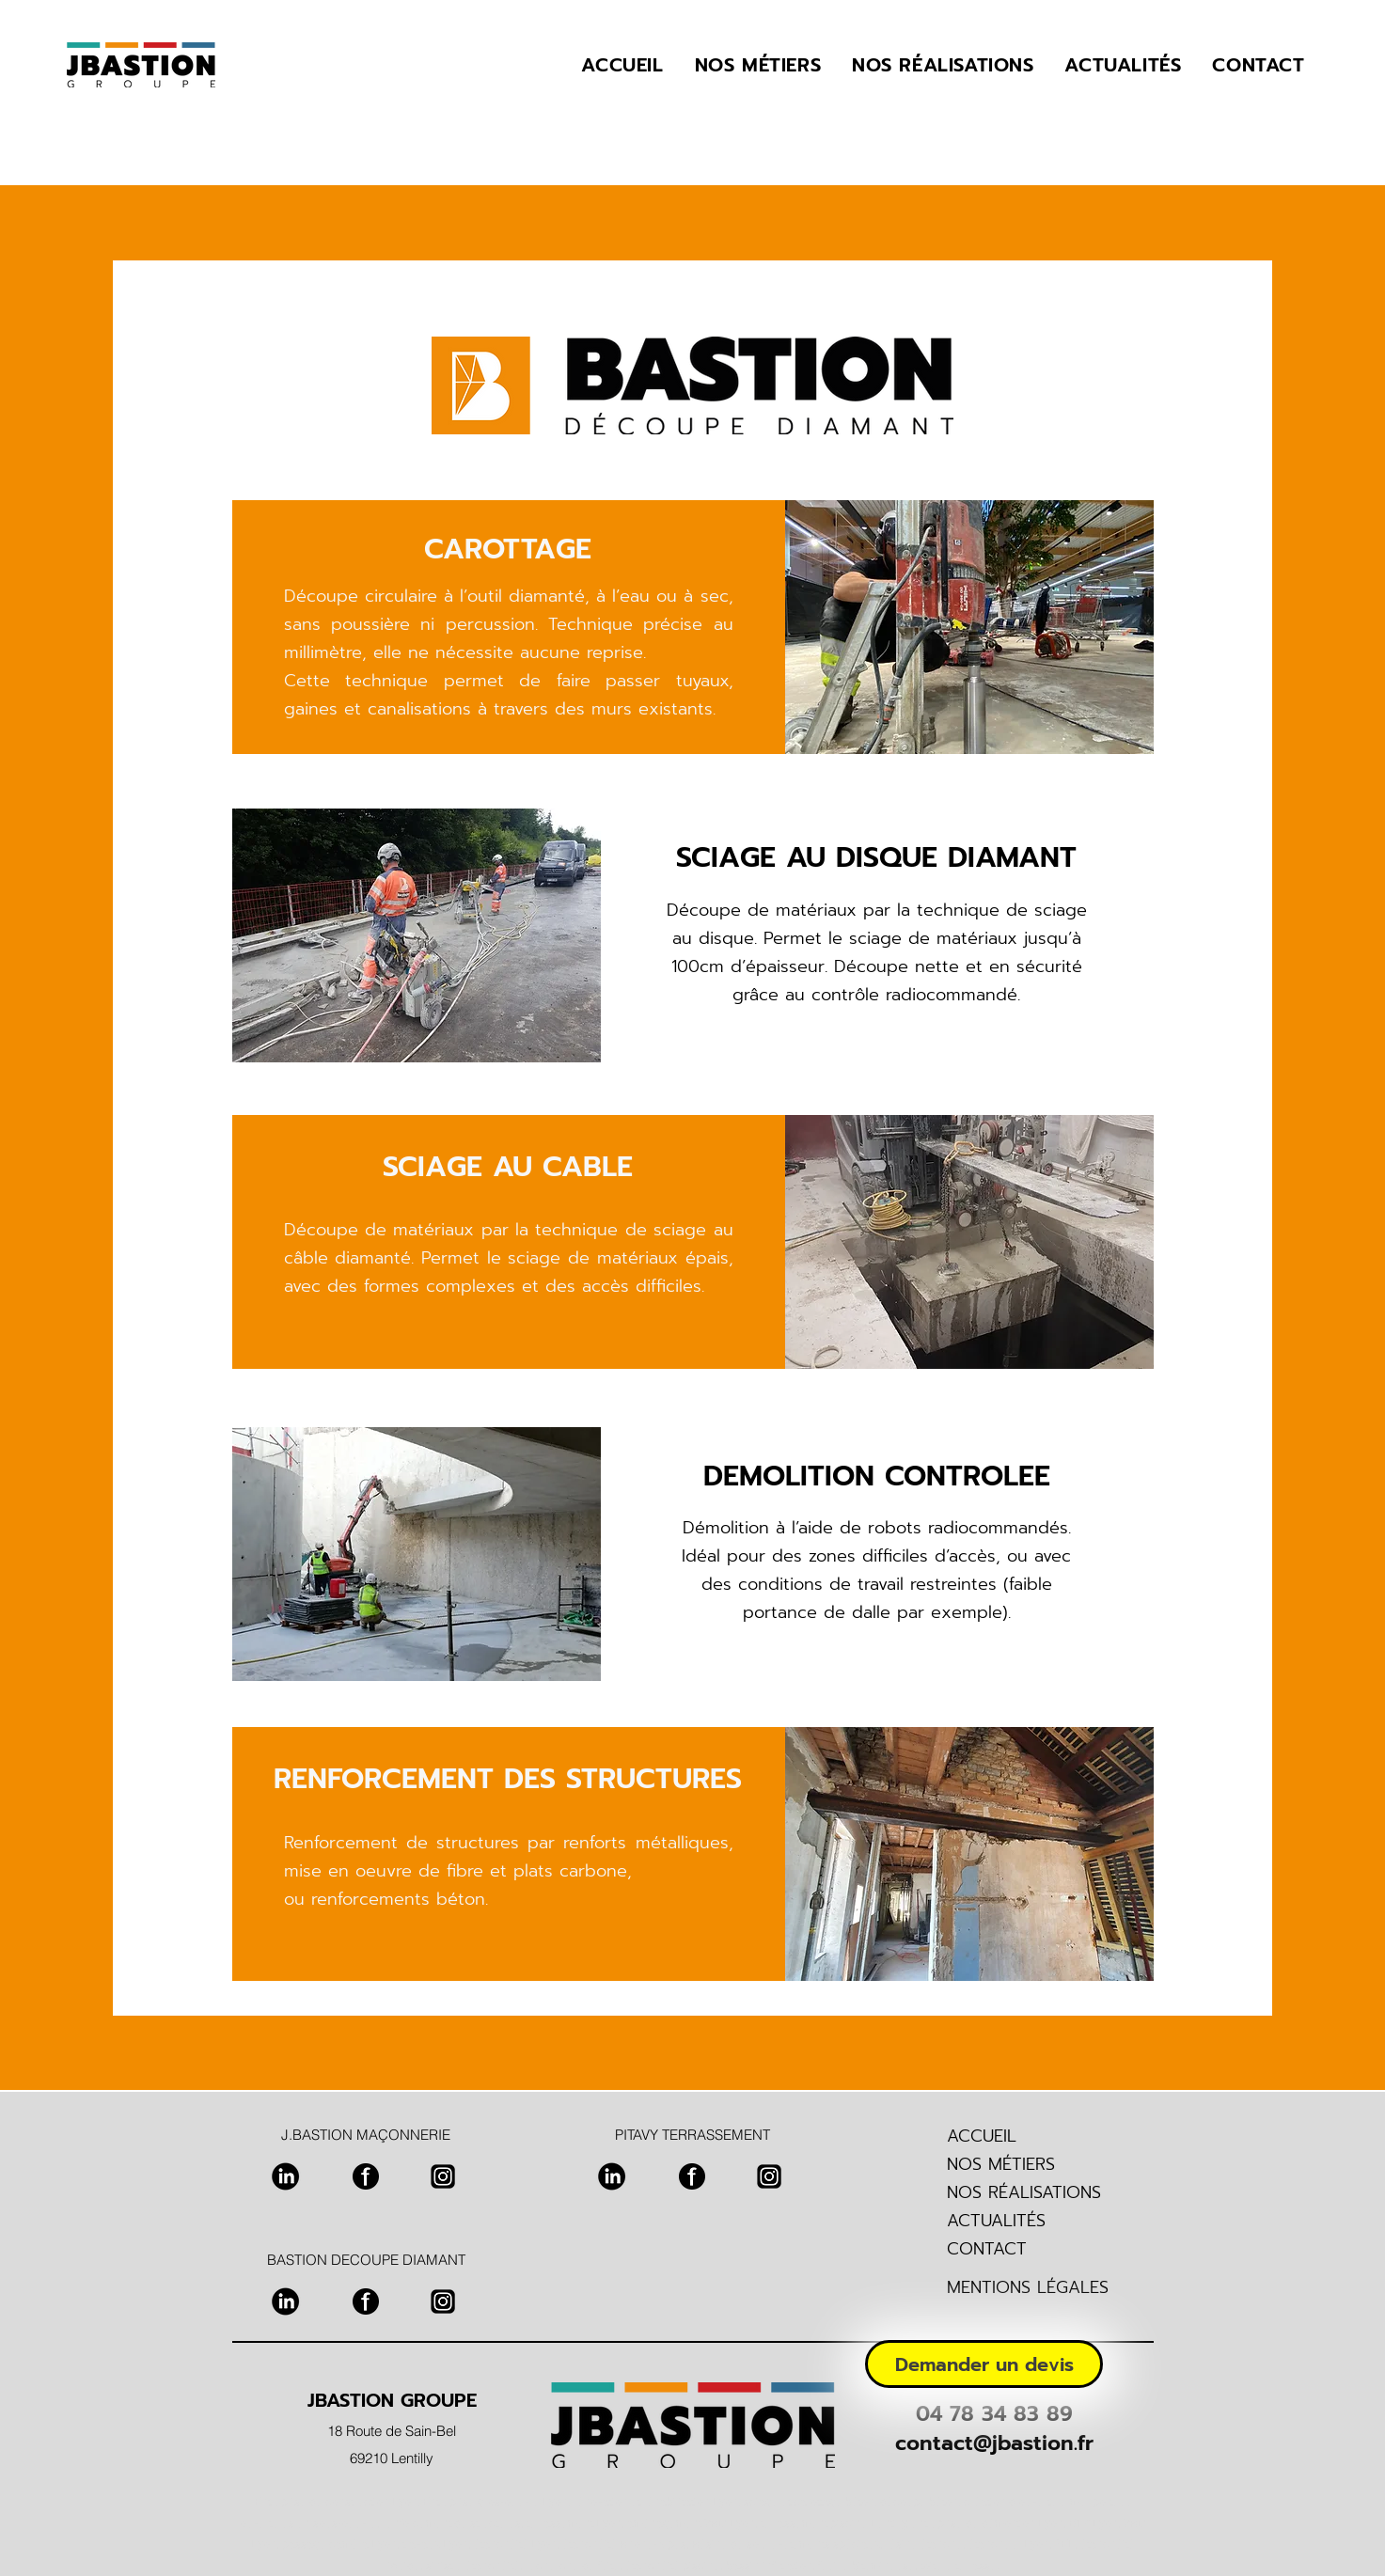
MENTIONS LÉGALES (1028, 2287)
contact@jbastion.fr (994, 2442)
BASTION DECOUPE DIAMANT (366, 2260)
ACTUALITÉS (996, 2220)
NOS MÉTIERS (1001, 2164)
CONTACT (987, 2249)
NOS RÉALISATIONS (1024, 2192)
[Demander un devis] (984, 2364)
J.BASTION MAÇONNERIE (365, 2135)
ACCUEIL (981, 2136)
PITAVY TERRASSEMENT (692, 2135)
